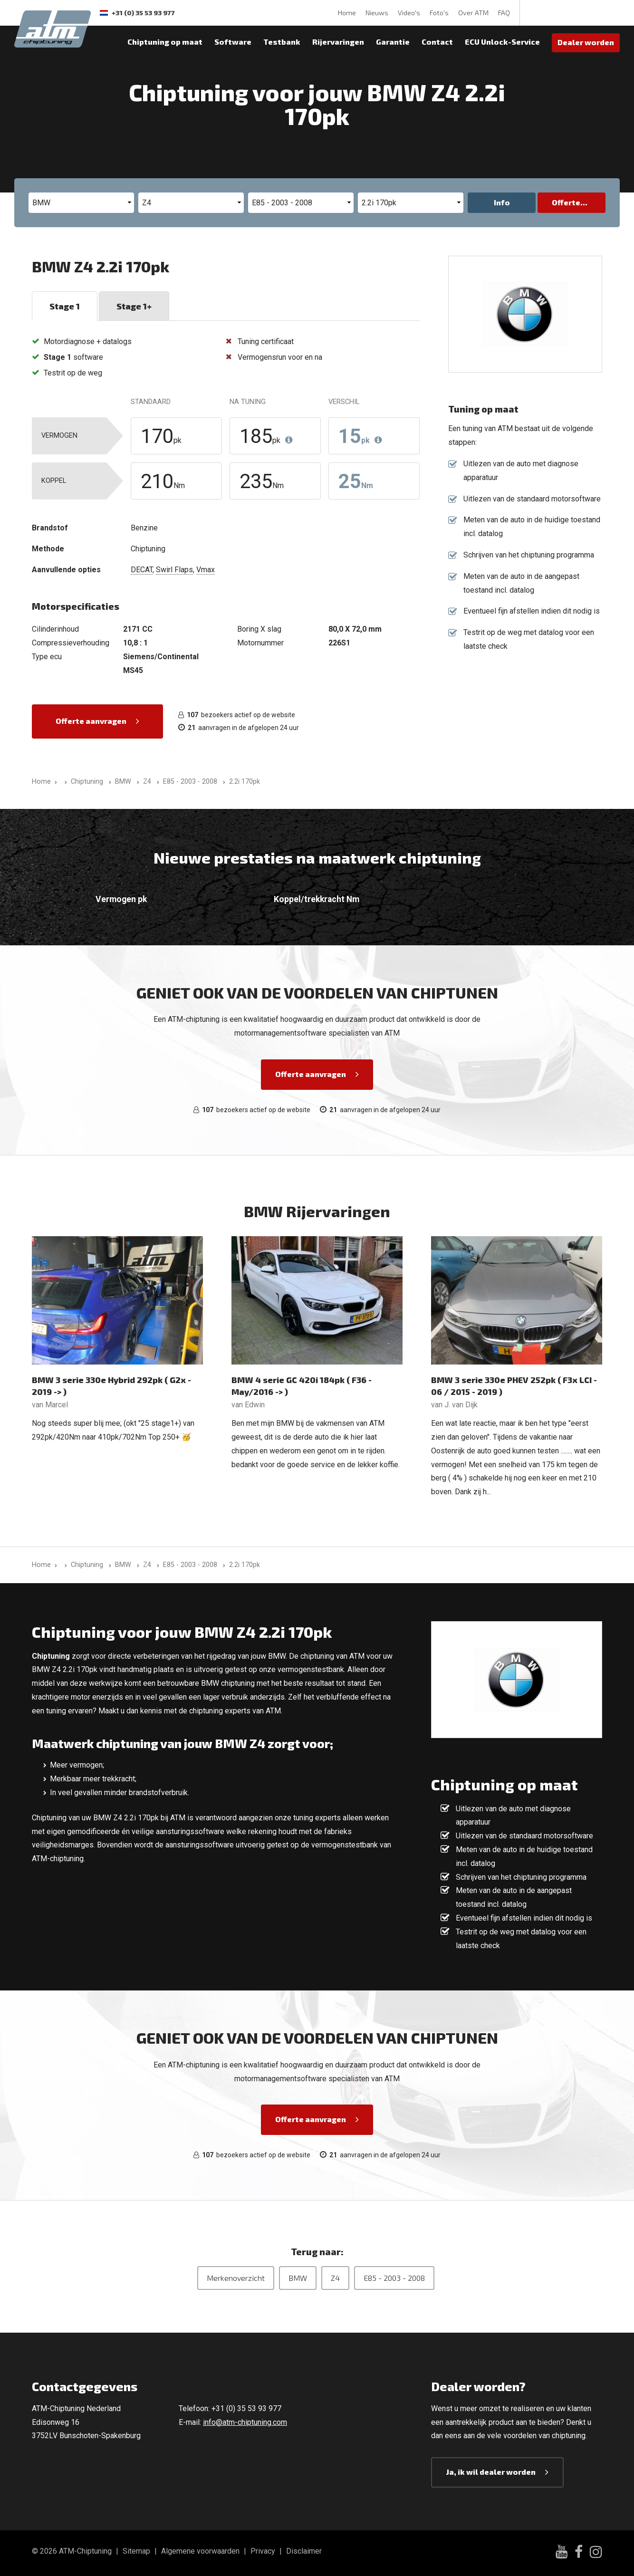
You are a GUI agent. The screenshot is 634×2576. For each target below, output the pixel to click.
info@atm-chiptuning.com (245, 2422)
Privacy (262, 2551)
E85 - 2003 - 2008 (394, 2277)
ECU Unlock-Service (502, 41)
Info (502, 202)
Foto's (439, 13)
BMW (297, 2277)
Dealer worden (585, 42)
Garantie (393, 41)
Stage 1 (64, 306)
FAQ (504, 13)
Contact (437, 41)
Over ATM (473, 13)
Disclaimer (304, 2551)
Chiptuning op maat (164, 41)
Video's (409, 13)
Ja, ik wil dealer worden (491, 2471)
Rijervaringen (338, 41)
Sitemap (136, 2551)
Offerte (566, 202)
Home (347, 13)
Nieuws (376, 13)
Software (232, 41)
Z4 (335, 2277)
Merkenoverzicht (236, 2277)
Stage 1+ (134, 306)
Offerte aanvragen (91, 720)
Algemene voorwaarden (200, 2551)
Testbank (281, 41)
